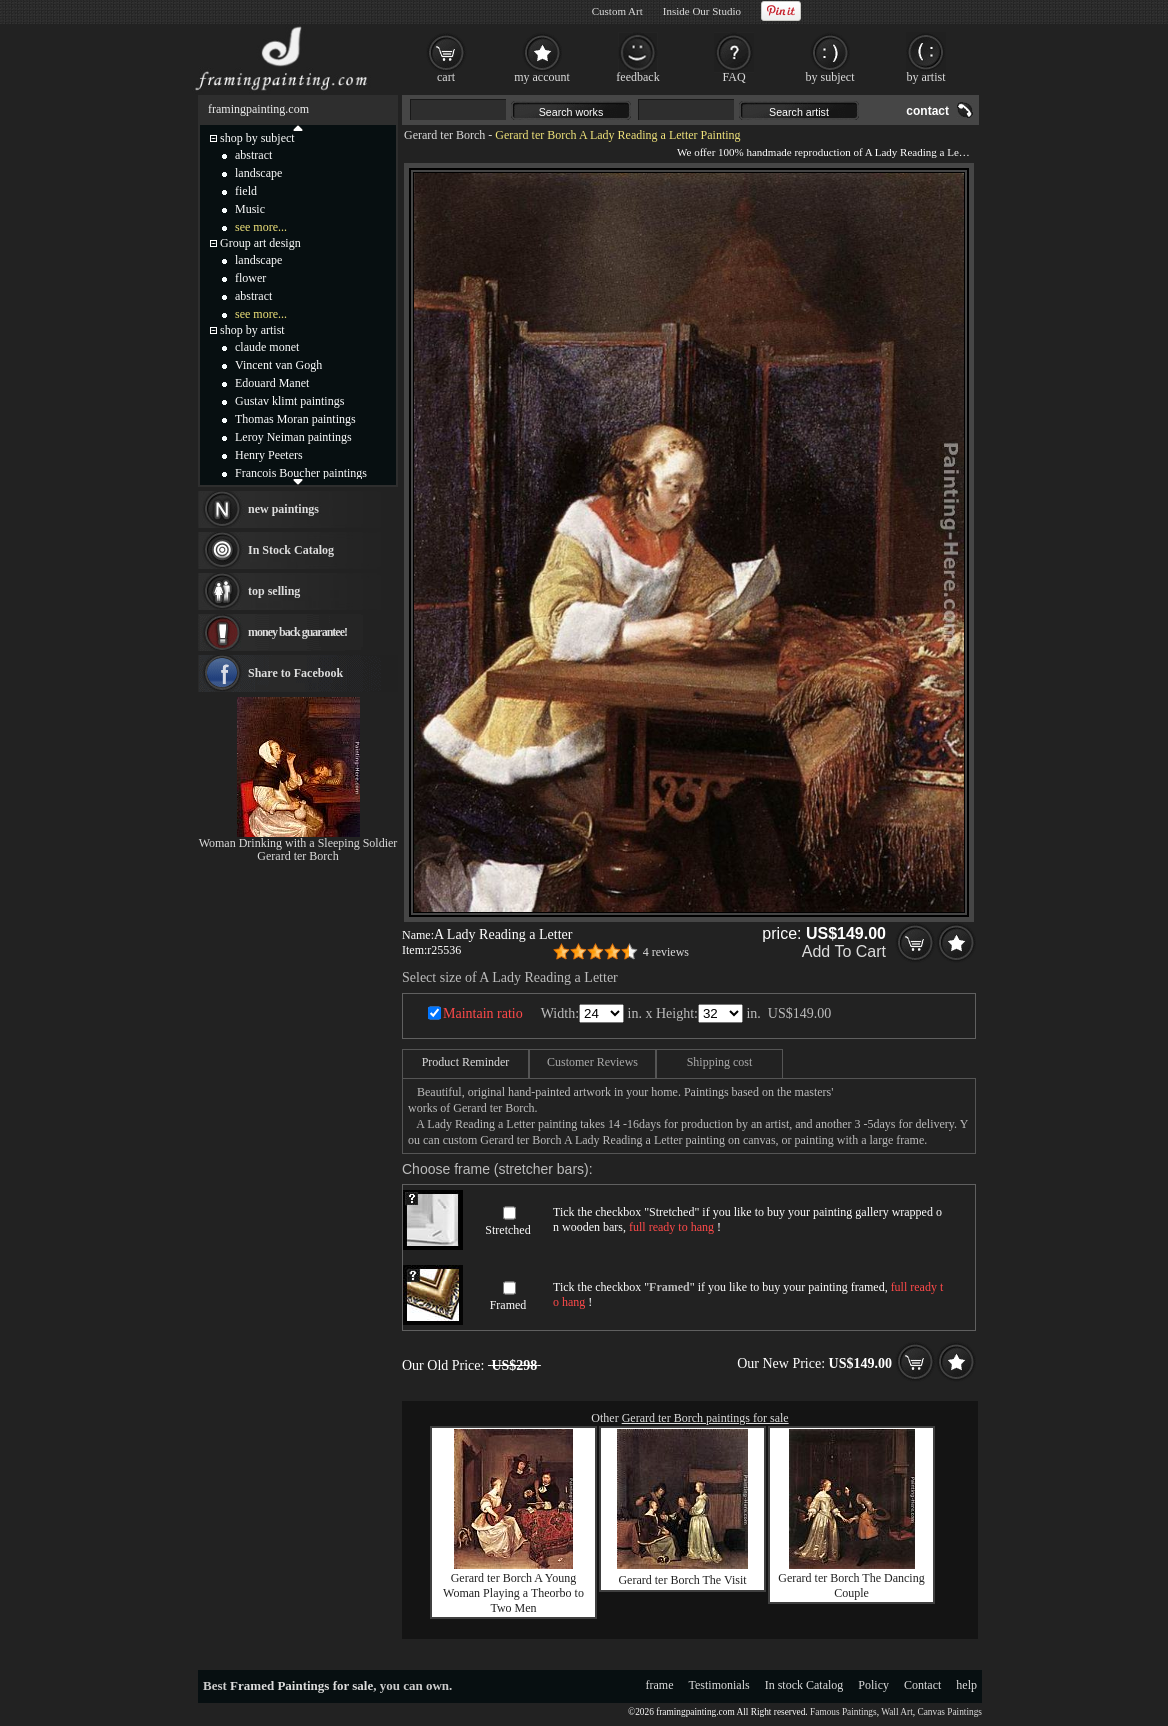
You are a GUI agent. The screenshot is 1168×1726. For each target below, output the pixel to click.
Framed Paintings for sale (301, 1685)
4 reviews (666, 952)
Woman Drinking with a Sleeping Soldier (298, 843)
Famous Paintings (843, 1712)
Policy (873, 1685)
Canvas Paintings (949, 1712)
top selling (274, 591)
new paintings (283, 509)
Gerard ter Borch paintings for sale (705, 1418)
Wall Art (897, 1712)
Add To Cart (844, 951)
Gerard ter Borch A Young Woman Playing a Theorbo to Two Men (513, 1593)
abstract (253, 155)
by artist (926, 77)
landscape (258, 173)
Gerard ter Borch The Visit (682, 1580)
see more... (261, 227)
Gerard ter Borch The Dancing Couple (851, 1585)
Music (250, 209)
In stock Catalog (804, 1685)
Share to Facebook (295, 673)
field (246, 191)
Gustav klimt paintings (289, 401)
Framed (508, 1305)
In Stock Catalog (291, 550)
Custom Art (617, 11)
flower (250, 278)
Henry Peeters (269, 455)
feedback (637, 77)
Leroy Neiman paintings (293, 437)
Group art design (260, 243)
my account (542, 77)
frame (660, 1685)
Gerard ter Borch (444, 135)
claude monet (267, 347)
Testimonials (719, 1685)
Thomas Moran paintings (295, 419)
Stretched (507, 1230)
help (966, 1685)
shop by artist (252, 330)
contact (927, 111)
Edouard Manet (272, 383)
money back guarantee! (297, 632)
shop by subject (257, 138)
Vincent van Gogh (278, 365)
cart (446, 77)
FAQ (733, 77)
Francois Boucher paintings (301, 473)
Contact (922, 1685)
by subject (830, 77)
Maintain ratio (483, 1013)
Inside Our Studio (702, 11)
